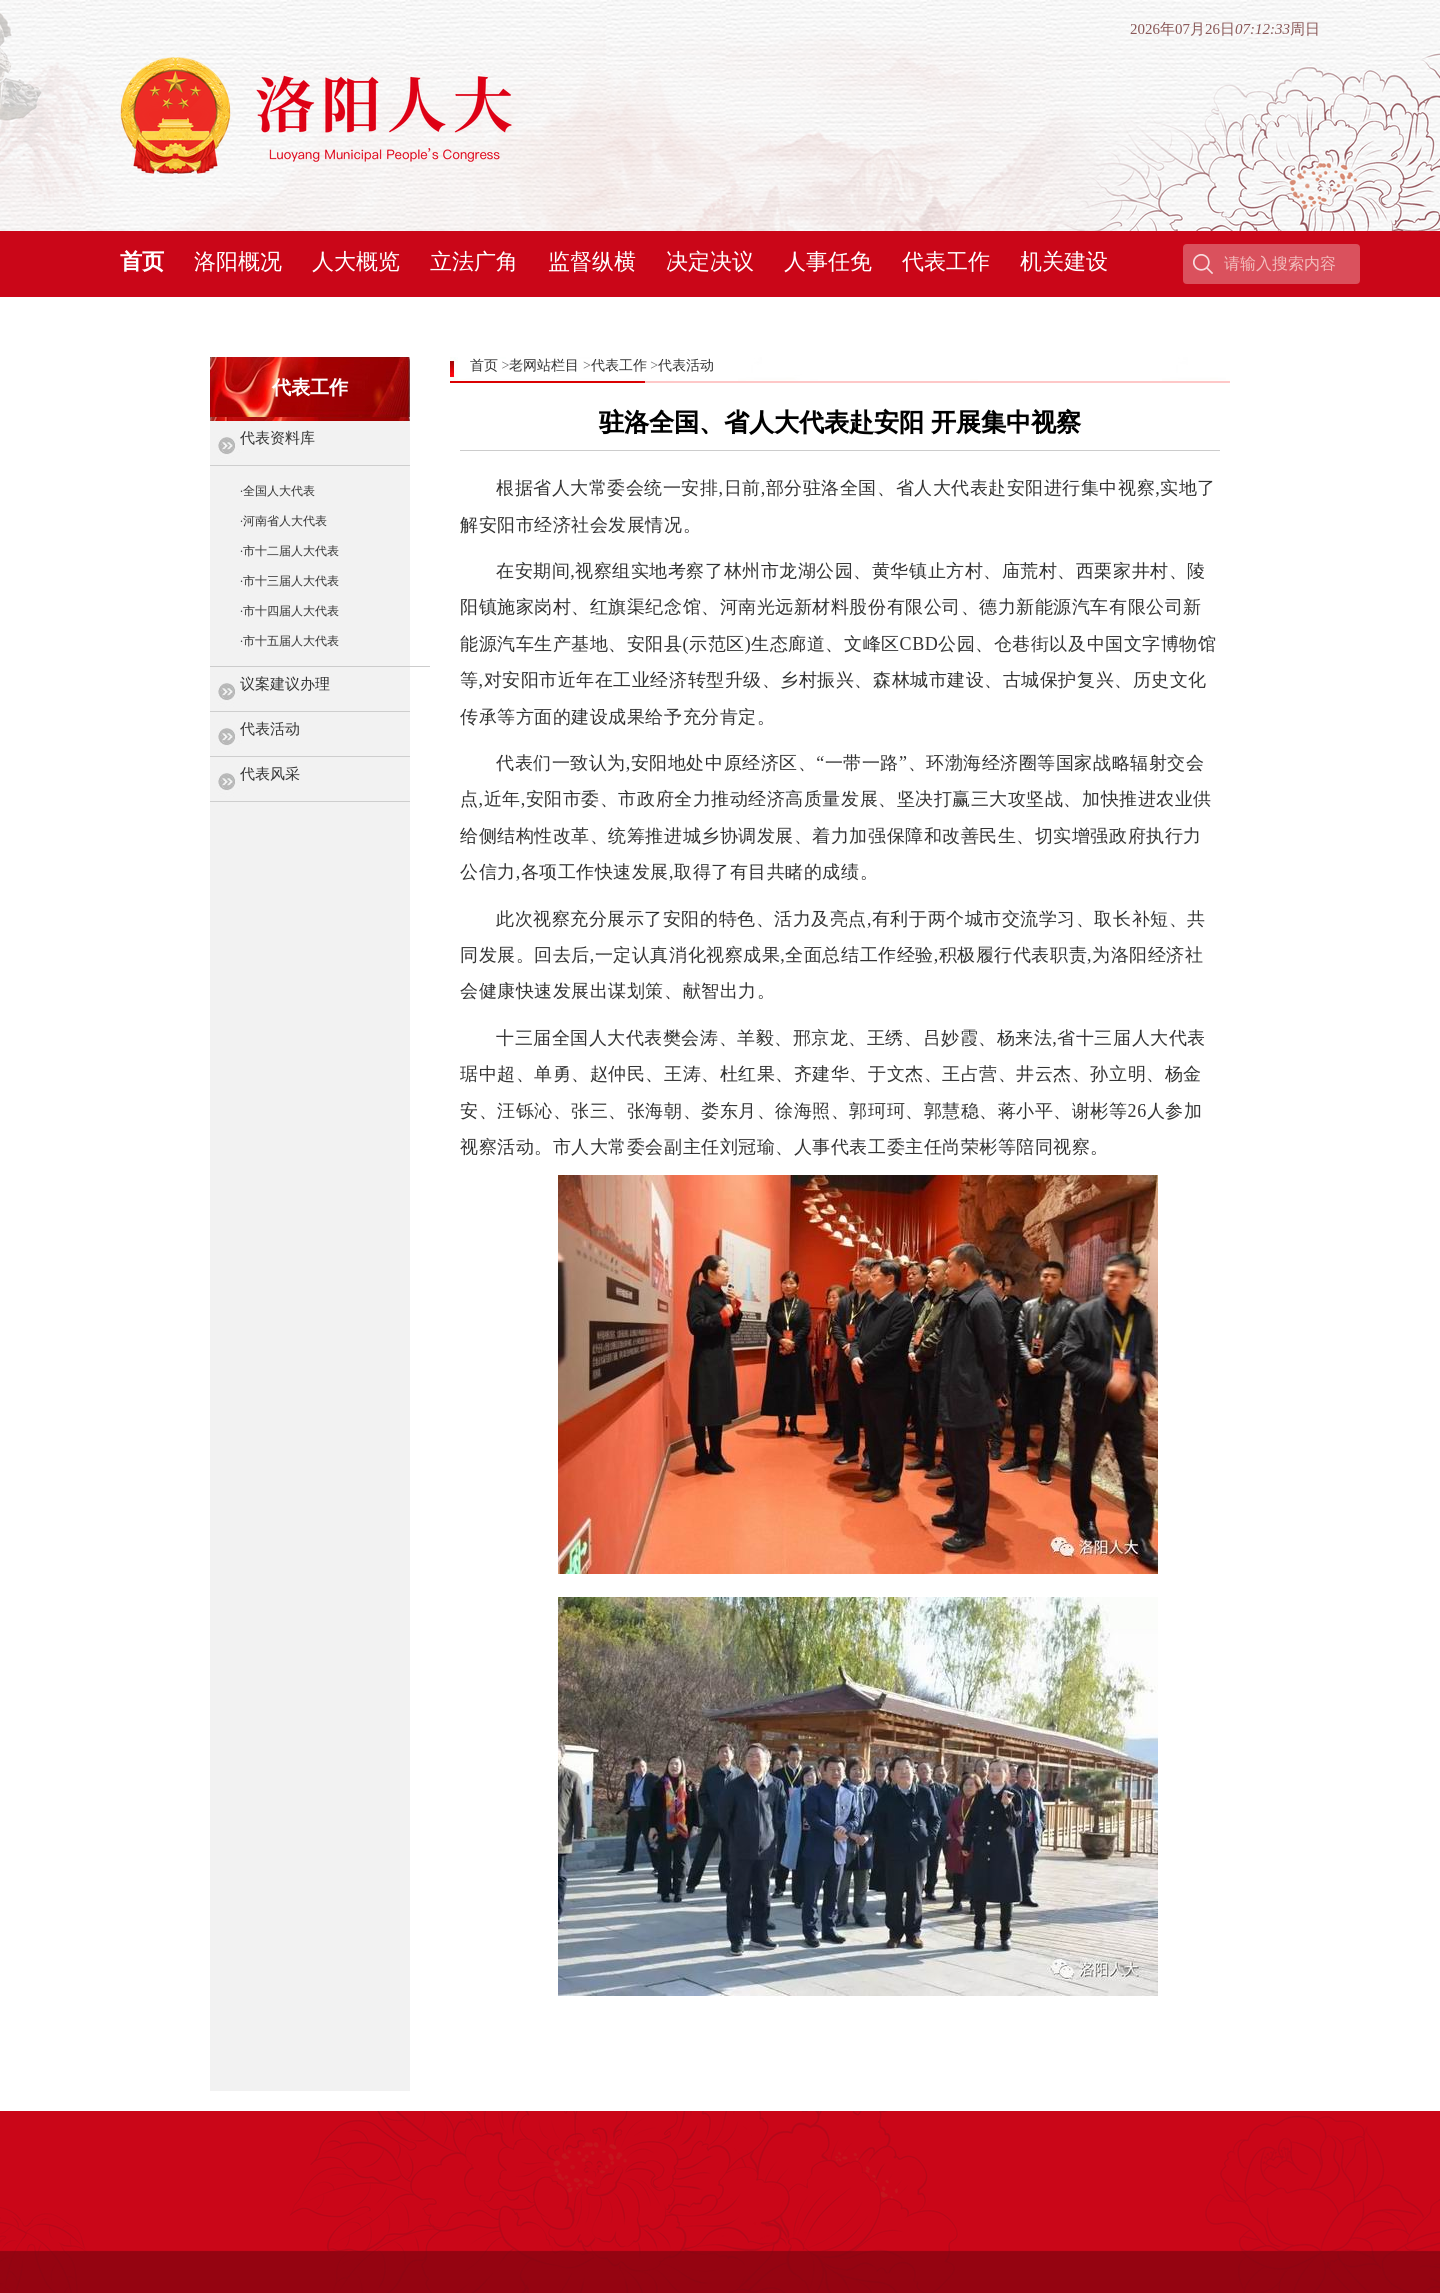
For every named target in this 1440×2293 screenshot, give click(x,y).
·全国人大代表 (277, 491)
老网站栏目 (544, 365)
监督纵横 (592, 261)
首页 (142, 261)
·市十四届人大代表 (289, 611)
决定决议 (710, 261)
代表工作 (946, 261)
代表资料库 (277, 438)
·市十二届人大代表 (289, 551)
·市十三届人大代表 (289, 581)
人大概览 (356, 261)
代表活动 (270, 729)
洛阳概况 (238, 261)
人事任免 (828, 261)
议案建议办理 (285, 684)
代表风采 (270, 774)
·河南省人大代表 (283, 521)
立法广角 (474, 261)
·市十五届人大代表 (289, 641)
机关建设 (1064, 261)
